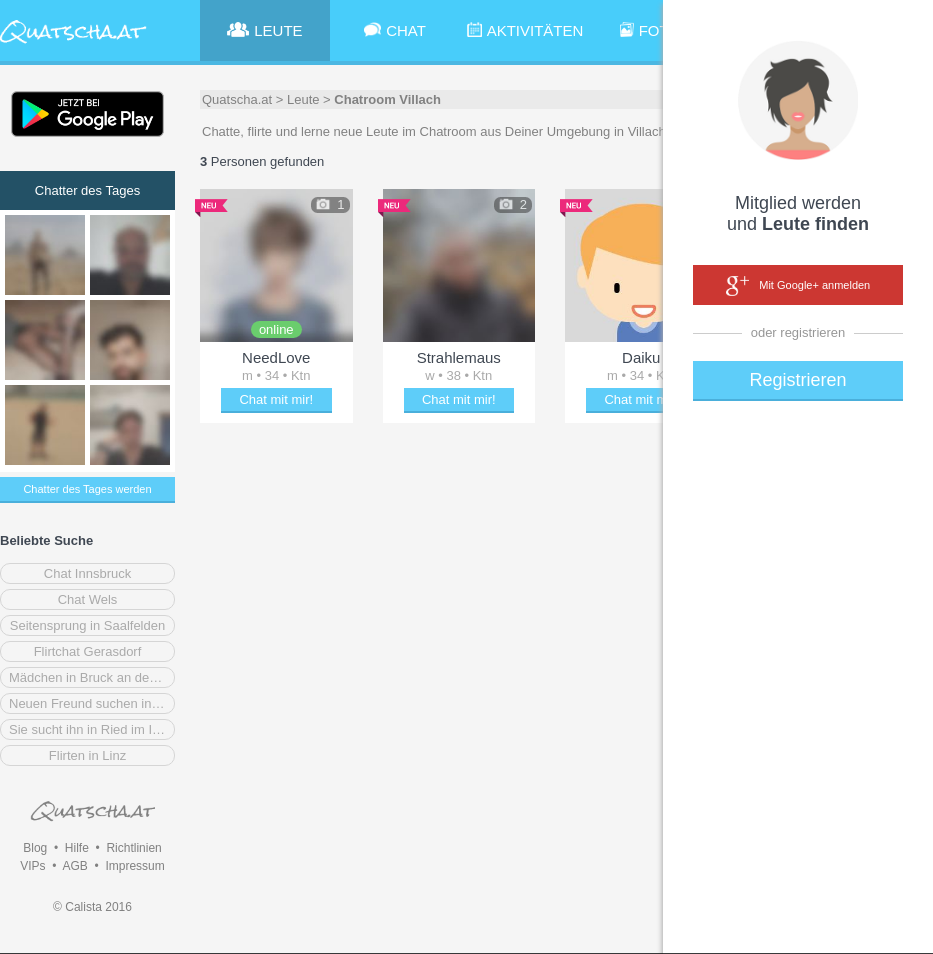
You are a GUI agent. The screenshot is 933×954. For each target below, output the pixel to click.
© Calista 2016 (92, 907)
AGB (74, 866)
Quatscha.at (237, 99)
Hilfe (77, 848)
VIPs (32, 866)
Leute (303, 99)
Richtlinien (133, 848)
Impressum (134, 866)
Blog (35, 848)
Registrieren (797, 380)
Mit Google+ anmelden (798, 286)
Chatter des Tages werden (87, 489)
